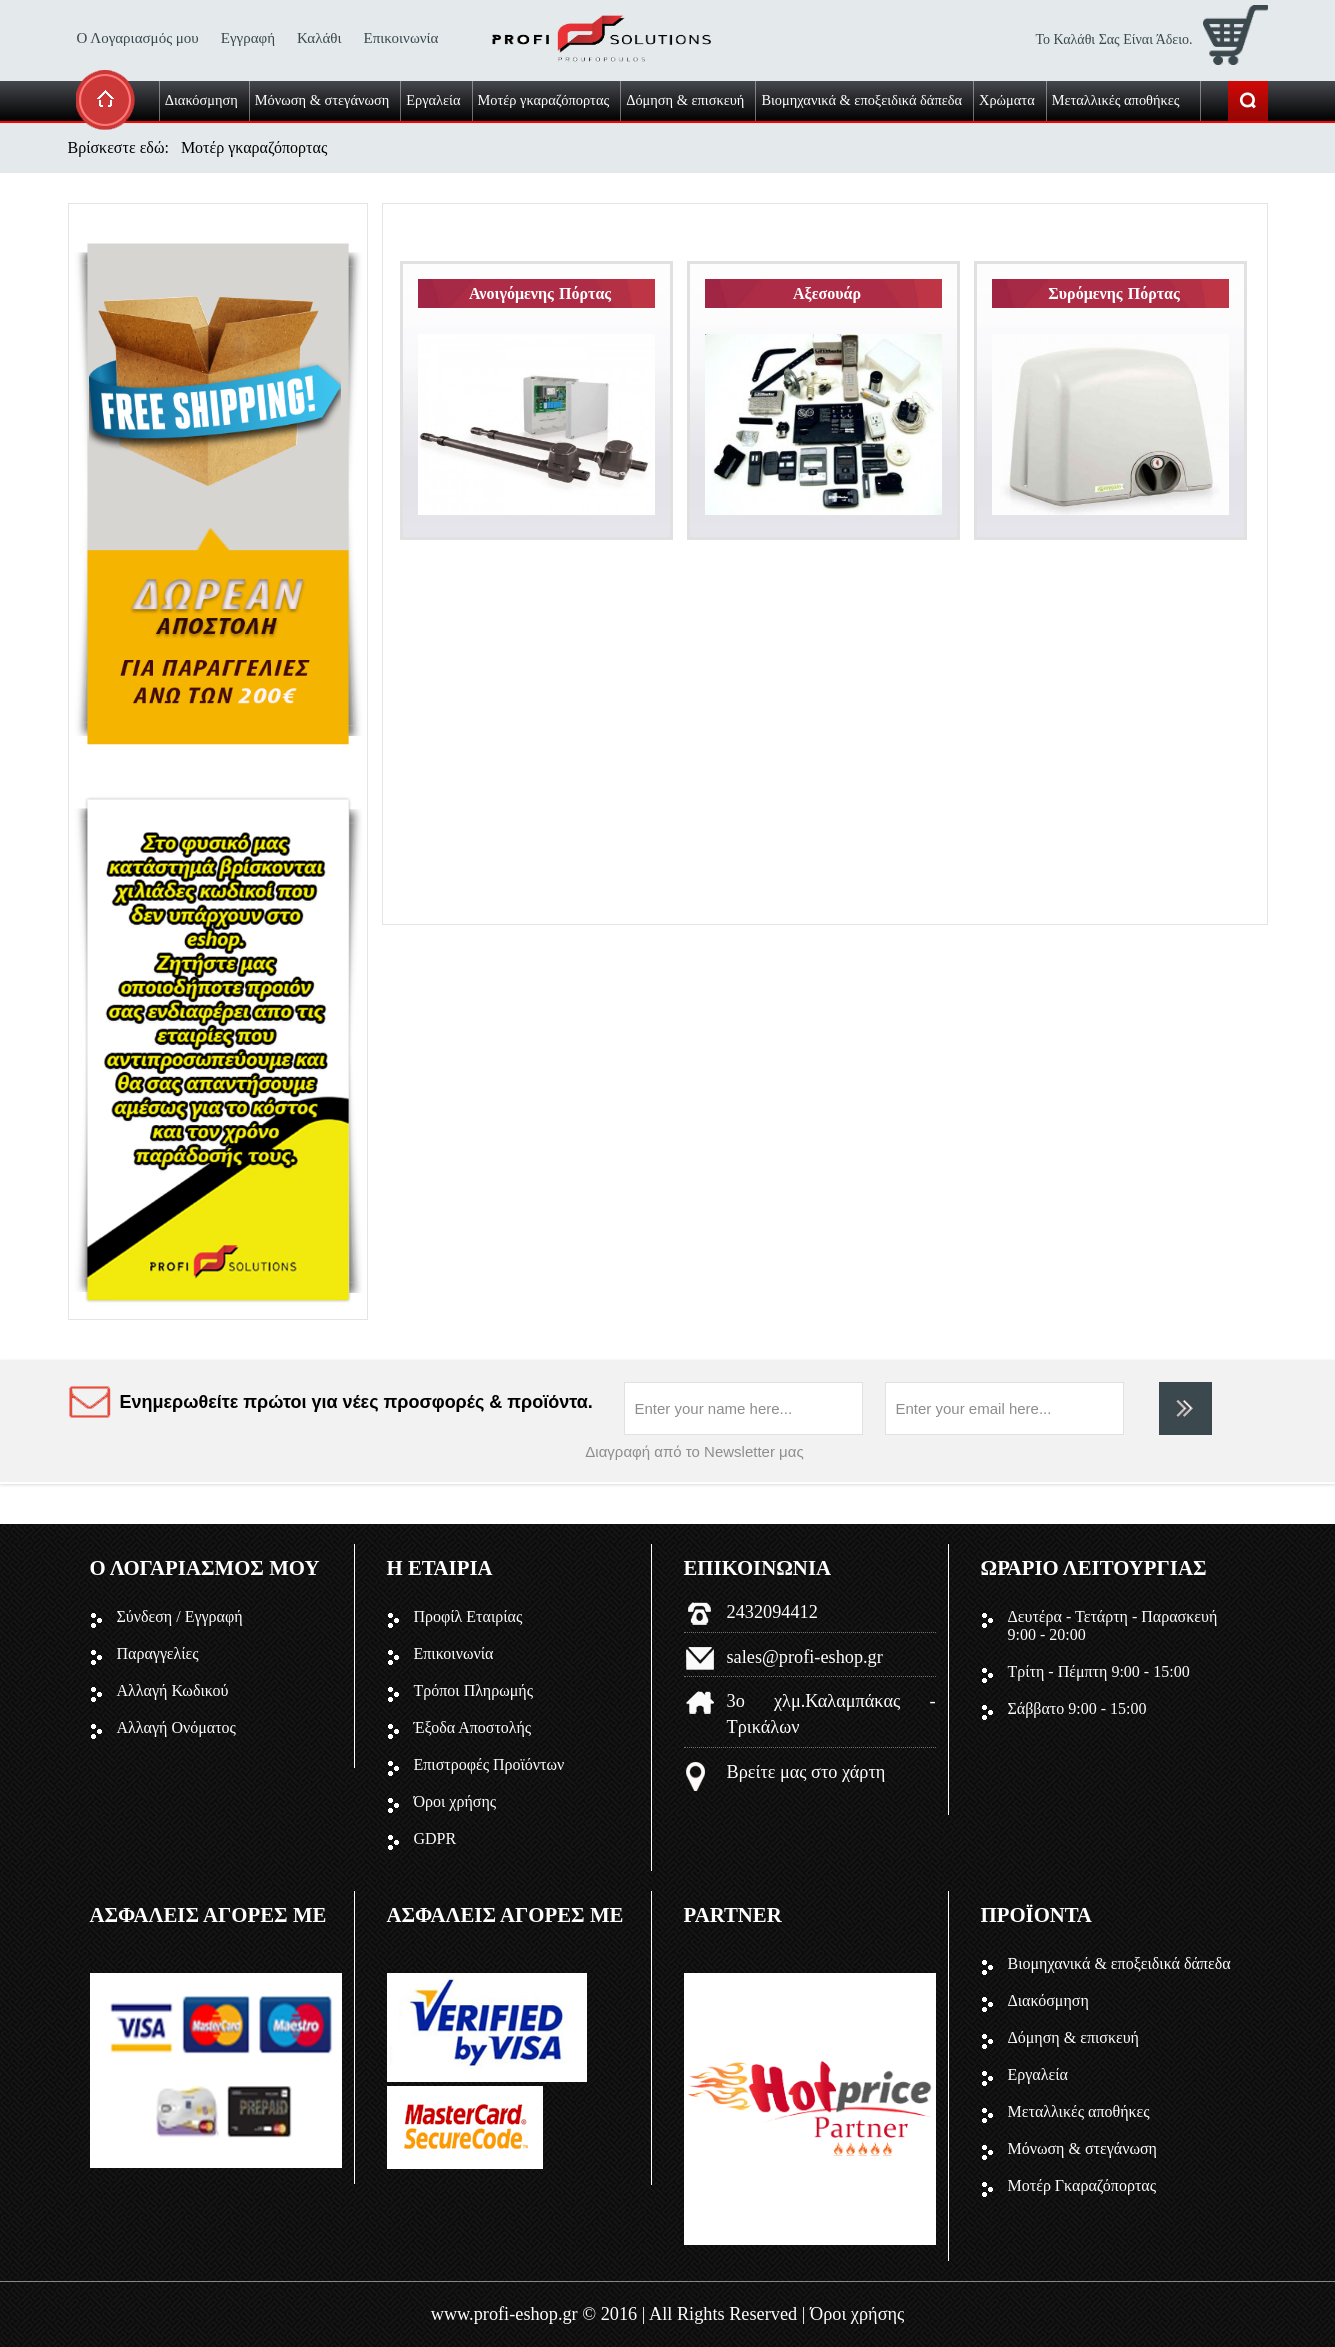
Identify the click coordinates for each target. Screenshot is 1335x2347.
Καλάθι (319, 38)
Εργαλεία (1038, 2074)
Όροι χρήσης (455, 1801)
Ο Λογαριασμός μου (138, 38)
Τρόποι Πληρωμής (473, 1690)
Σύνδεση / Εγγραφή (180, 1616)
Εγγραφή (248, 38)
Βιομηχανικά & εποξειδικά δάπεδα (1119, 1963)
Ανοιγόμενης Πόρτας (540, 293)
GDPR (435, 1838)
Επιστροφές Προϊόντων (489, 1764)
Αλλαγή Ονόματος (176, 1727)
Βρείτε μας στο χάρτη (806, 1772)
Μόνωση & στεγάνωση (1082, 2148)
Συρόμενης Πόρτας (1114, 293)
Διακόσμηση (1048, 2000)
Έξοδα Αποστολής (473, 1727)
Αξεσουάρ (827, 293)
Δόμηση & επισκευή (1073, 2037)
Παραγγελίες (158, 1653)
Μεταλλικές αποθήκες (1079, 2111)
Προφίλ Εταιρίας (468, 1616)
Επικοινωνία (401, 38)
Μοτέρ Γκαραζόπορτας (1082, 2185)
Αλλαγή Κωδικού (173, 1690)
